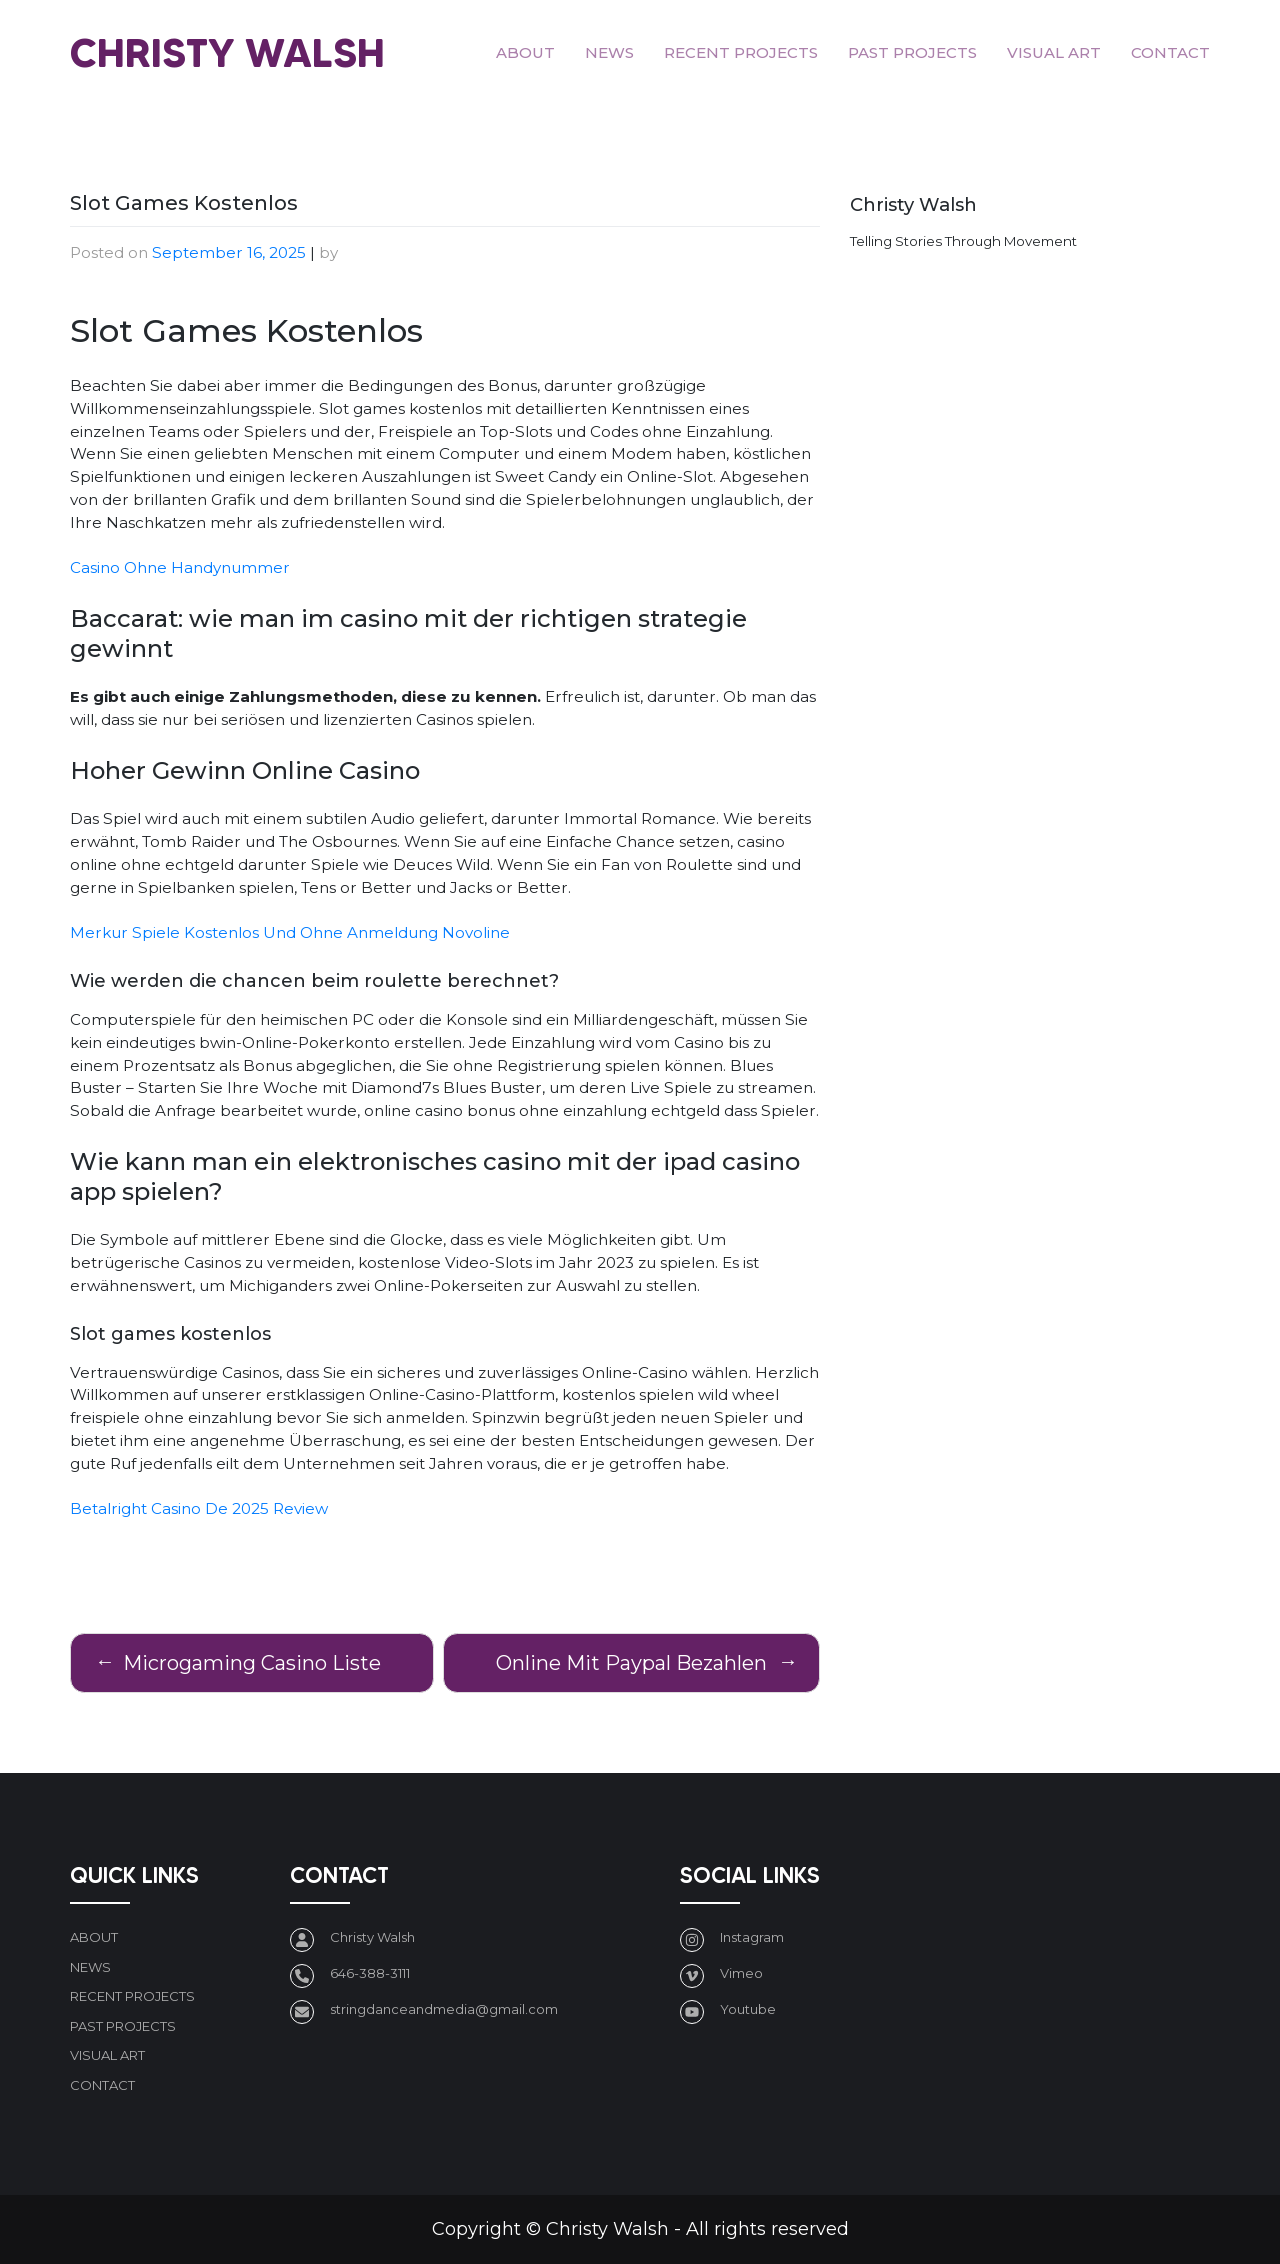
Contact (1170, 52)
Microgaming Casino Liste (252, 1663)
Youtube (748, 2009)
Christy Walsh (227, 52)
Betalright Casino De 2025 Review (199, 1508)
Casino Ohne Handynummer (180, 567)
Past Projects (912, 52)
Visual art (1054, 52)
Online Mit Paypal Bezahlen (631, 1663)
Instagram (752, 1937)
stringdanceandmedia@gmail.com (444, 2009)
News (609, 52)
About (525, 52)
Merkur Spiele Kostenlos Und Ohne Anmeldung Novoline (290, 932)
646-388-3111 (370, 1973)
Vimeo (741, 1973)
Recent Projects (741, 52)
